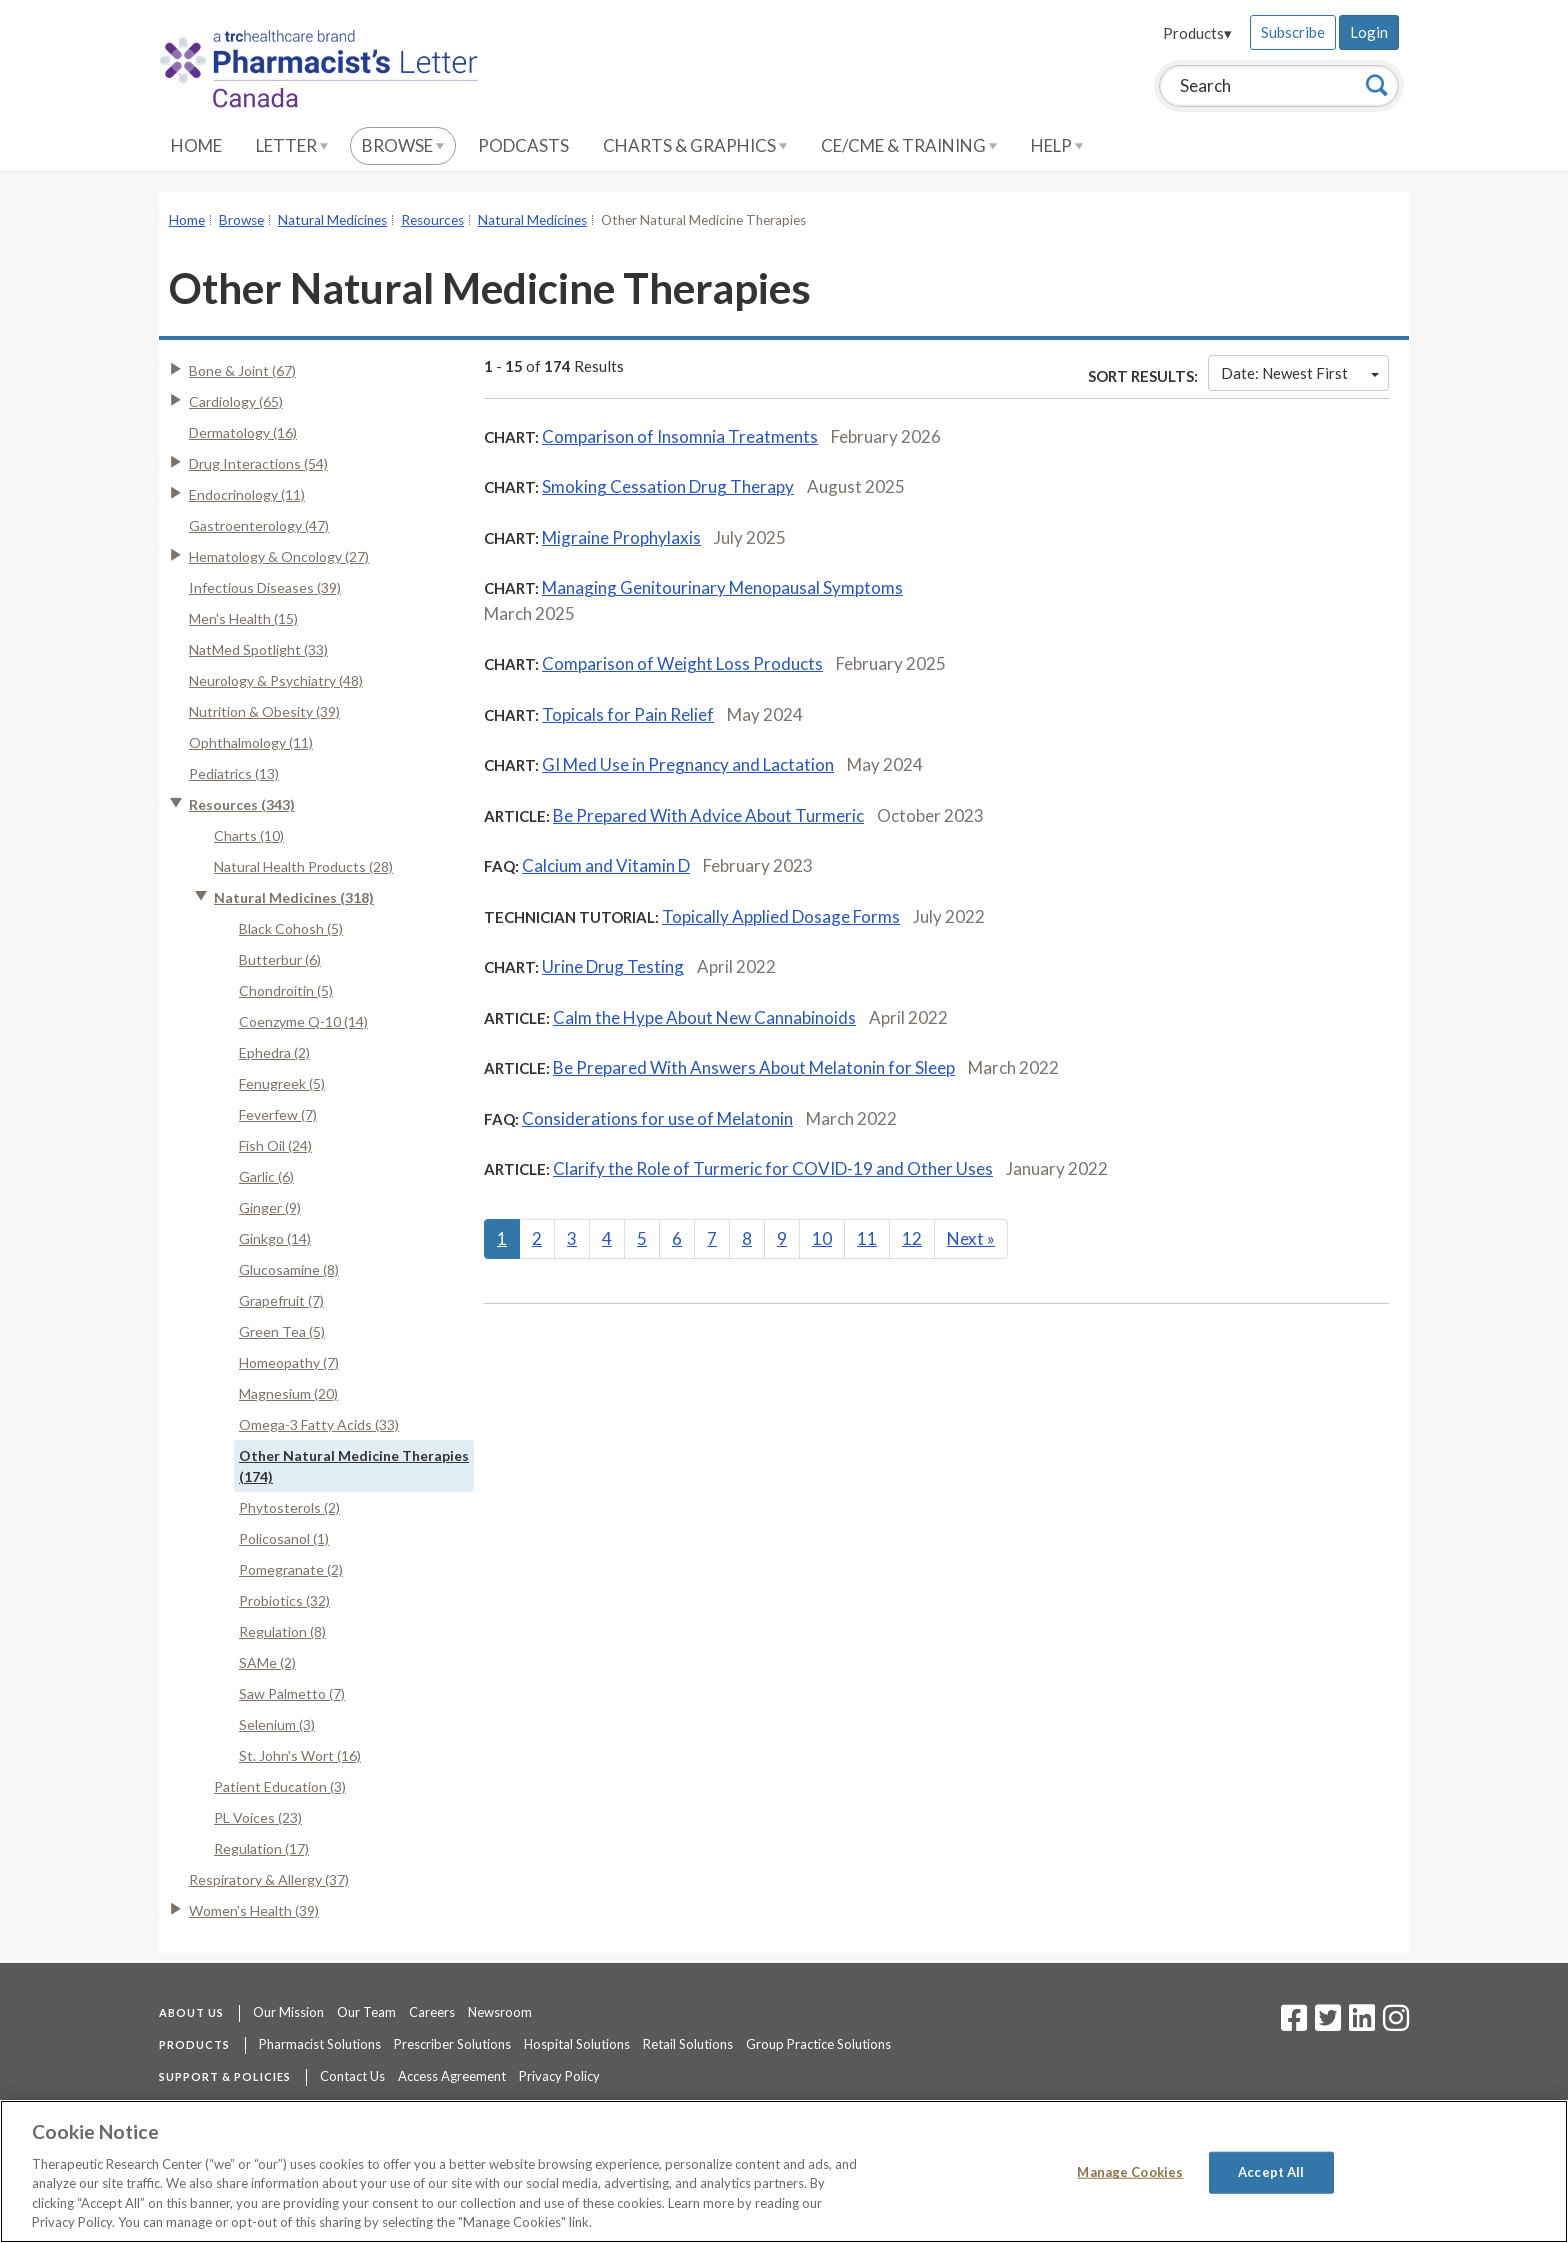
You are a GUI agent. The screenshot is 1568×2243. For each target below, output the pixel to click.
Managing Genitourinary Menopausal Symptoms (722, 587)
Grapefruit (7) (281, 1300)
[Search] (1377, 85)
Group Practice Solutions (818, 2044)
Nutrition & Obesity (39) (264, 711)
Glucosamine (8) (289, 1269)
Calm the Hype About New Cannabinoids (704, 1017)
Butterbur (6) (280, 959)
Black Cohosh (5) (291, 928)
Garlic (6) (266, 1176)
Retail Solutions (688, 2044)
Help (1057, 145)
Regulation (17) (261, 1848)
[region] (784, 2171)
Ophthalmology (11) (251, 742)
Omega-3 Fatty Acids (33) (319, 1424)
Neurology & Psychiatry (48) (276, 680)
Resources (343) (242, 804)
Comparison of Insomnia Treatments (680, 436)
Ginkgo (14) (275, 1238)
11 (867, 1238)
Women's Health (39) (254, 1910)
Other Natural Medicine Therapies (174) (354, 1466)
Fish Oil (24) (275, 1145)
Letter (292, 145)
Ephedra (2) (274, 1052)
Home (196, 145)
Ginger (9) (270, 1207)
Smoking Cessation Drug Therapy (668, 486)
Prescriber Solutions (452, 2044)
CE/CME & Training (909, 145)
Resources (432, 220)
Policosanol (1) (284, 1538)
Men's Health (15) (243, 618)
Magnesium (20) (288, 1393)
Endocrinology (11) (247, 494)
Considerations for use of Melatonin (657, 1118)
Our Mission (288, 2012)
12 (912, 1238)
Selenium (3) (277, 1724)
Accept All (1271, 2172)
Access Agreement (452, 2076)
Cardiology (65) (236, 401)
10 (822, 1238)
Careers (432, 2012)
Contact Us (352, 2076)
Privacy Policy (559, 2076)
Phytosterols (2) (289, 1507)
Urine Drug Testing (613, 966)
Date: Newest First (1300, 373)
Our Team (366, 2012)
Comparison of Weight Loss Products (682, 663)
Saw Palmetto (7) (292, 1693)
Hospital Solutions (577, 2044)
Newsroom (500, 2012)
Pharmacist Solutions (320, 2044)
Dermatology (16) (243, 432)
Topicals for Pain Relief (628, 714)
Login (1369, 32)
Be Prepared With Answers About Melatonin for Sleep (754, 1067)
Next (971, 1238)
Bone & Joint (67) (242, 370)
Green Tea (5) (282, 1331)
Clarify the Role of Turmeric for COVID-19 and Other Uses (773, 1168)
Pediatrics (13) (234, 773)
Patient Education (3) (280, 1786)
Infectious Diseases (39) (265, 587)
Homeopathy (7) (289, 1362)
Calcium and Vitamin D (606, 865)
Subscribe (1293, 32)
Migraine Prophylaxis (621, 537)
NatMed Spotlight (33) (258, 649)
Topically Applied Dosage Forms (781, 916)
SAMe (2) (267, 1662)
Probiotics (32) (284, 1600)
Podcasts (523, 145)
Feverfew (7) (278, 1114)
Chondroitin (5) (286, 990)
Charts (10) (249, 835)
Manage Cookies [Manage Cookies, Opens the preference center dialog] (1130, 2172)
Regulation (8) (282, 1631)
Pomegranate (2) (291, 1569)
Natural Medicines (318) (294, 897)
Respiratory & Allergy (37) (269, 1879)
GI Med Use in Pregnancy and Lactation (688, 764)
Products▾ (1197, 33)
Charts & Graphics (695, 145)
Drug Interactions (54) (258, 463)
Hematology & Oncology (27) (279, 556)
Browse (403, 145)
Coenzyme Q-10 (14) (303, 1021)
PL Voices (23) (258, 1817)
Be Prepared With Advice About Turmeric (708, 815)
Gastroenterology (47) (259, 525)
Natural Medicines (332, 220)
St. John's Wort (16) (300, 1755)
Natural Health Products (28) (303, 866)
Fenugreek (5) (282, 1083)
